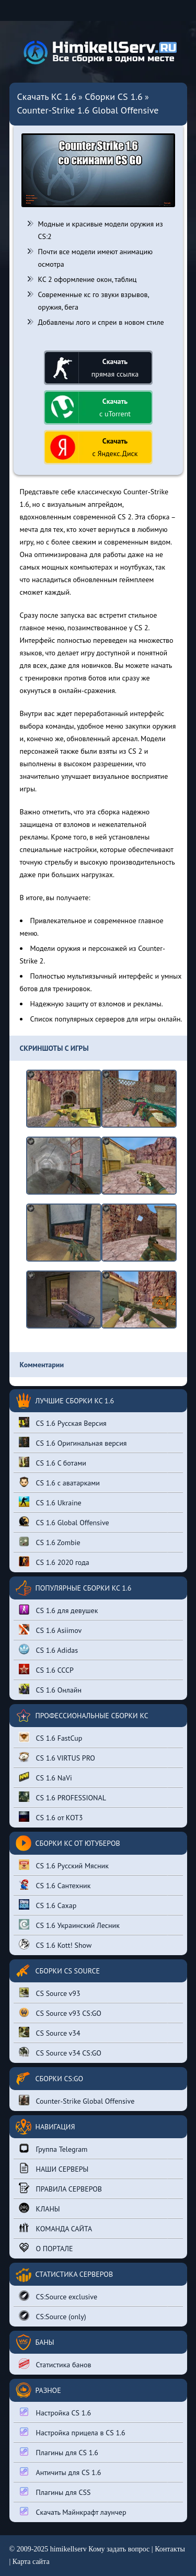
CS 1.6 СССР (46, 1669)
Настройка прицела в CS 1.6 (72, 2431)
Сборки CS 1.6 (114, 96)
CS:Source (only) (52, 2315)
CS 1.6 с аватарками (59, 1482)
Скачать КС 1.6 (47, 96)
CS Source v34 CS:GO (60, 2052)
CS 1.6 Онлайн (50, 1689)
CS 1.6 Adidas (48, 1649)
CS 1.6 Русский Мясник (64, 1864)
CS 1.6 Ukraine (50, 1501)
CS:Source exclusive (58, 2295)
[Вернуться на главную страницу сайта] (98, 52)
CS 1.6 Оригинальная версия (73, 1442)
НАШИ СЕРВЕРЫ (54, 2168)
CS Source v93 (49, 1992)
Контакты (170, 2549)
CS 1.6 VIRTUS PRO (57, 1757)
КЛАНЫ (39, 2208)
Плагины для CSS (55, 2491)
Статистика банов (55, 2363)
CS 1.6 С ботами (52, 1462)
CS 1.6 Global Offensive (64, 1521)
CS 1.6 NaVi (45, 1777)
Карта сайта (31, 2562)
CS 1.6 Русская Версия (63, 1422)
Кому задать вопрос (118, 2549)
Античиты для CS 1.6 (60, 2471)
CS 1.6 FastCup (51, 1737)
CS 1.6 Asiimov (50, 1629)
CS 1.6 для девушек (58, 1609)
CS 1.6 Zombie (49, 1541)
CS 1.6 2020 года (54, 1561)
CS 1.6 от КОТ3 (51, 1816)
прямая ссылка (115, 368)
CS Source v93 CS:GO (60, 2012)
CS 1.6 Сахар (48, 1904)
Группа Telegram (53, 2148)
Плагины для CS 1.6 (58, 2451)
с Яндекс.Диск (114, 447)
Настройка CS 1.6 (55, 2412)
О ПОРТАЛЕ (46, 2247)
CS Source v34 (49, 2032)
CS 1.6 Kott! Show (55, 1944)
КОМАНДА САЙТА (56, 2227)
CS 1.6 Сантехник (55, 1884)
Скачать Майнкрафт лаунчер (72, 2511)
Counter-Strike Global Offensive (77, 2100)
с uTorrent (115, 407)
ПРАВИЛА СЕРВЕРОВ (60, 2188)
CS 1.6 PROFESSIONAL (62, 1796)
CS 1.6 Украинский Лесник (69, 1924)
